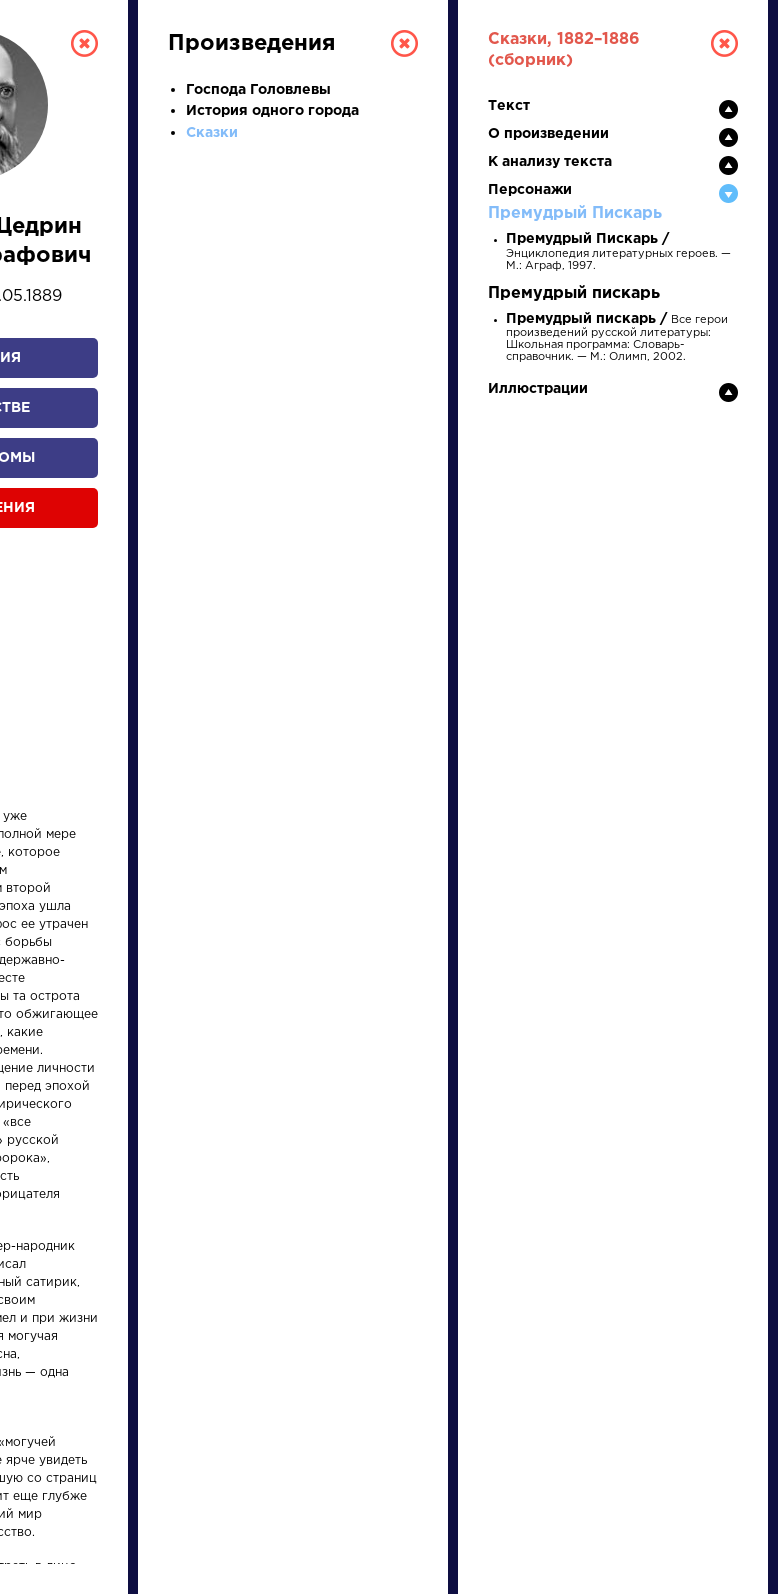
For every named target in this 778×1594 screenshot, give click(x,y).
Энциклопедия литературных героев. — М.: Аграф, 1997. (618, 252)
